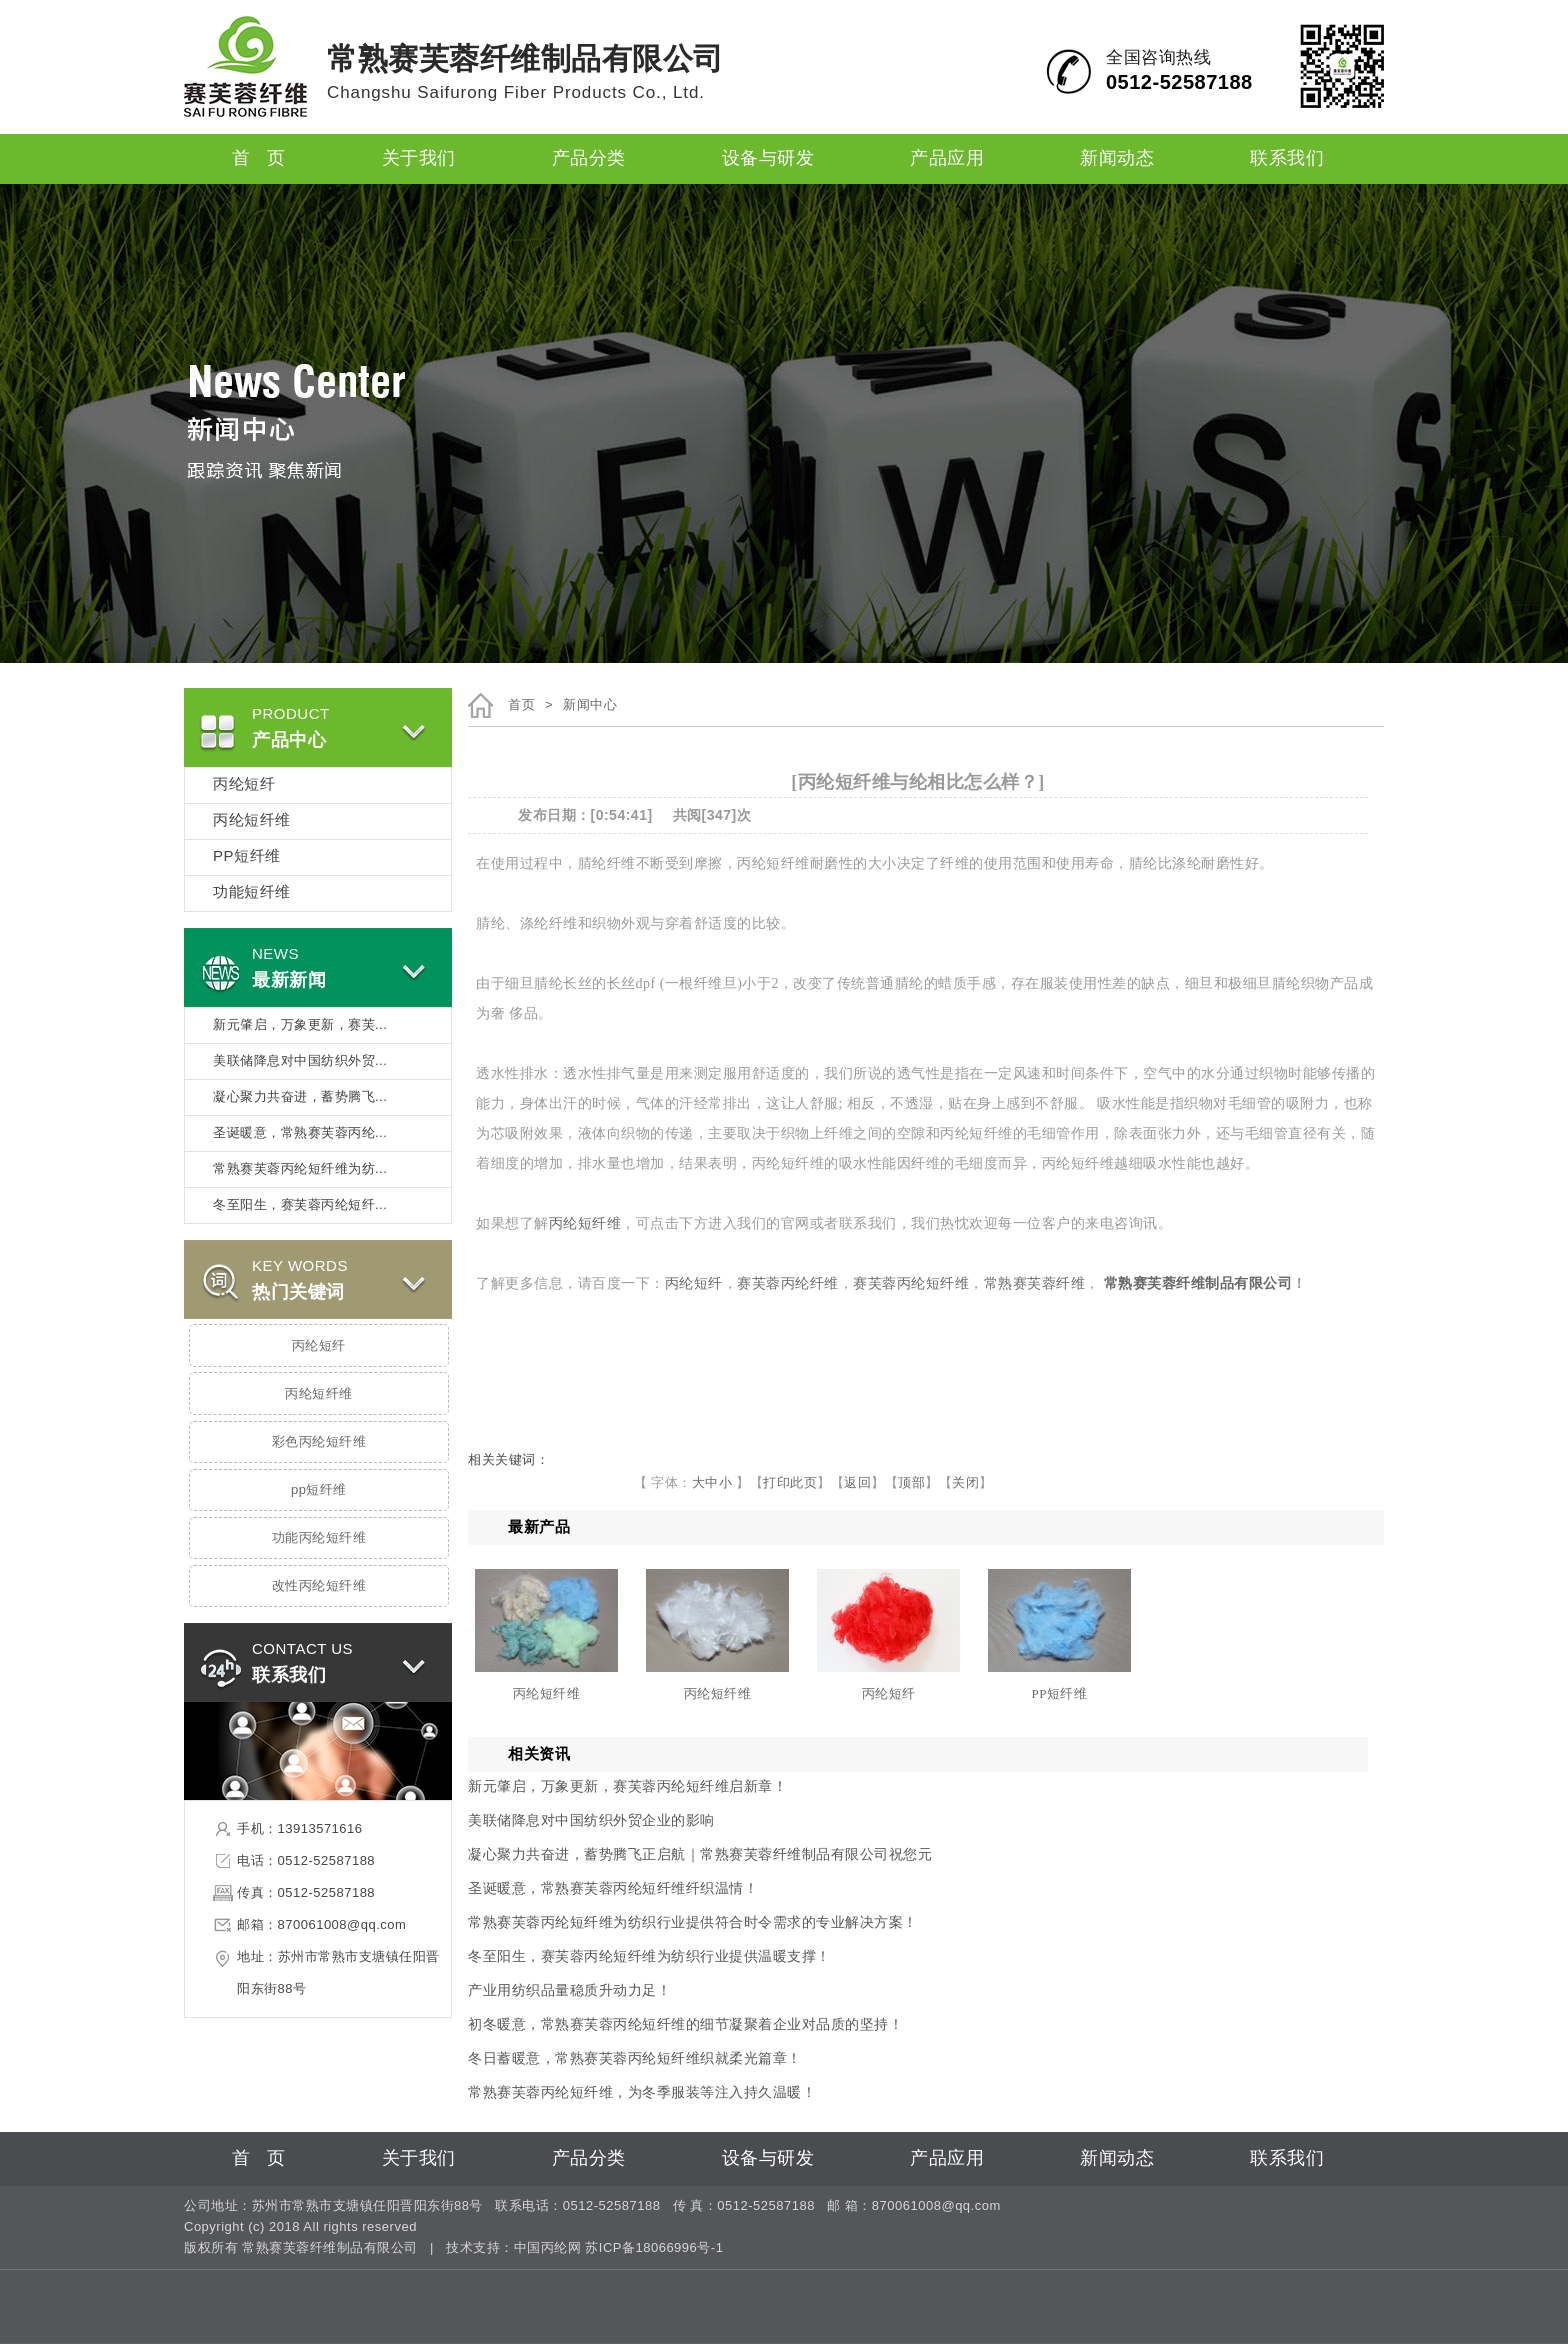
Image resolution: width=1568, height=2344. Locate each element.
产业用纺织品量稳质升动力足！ (569, 1990)
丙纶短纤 (244, 785)
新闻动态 (1117, 159)
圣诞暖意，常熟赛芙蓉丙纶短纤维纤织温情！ (613, 1888)
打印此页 (790, 1482)
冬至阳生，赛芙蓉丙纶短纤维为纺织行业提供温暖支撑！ (649, 1956)
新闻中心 (590, 705)
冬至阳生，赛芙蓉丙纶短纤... (300, 1205)
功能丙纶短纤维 (319, 1538)
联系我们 (1287, 159)
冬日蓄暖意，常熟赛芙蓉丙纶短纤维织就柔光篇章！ (635, 2058)
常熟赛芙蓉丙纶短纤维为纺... (300, 1169)
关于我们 (419, 159)
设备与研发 (768, 159)
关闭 (965, 1482)
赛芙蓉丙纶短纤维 (911, 1283)
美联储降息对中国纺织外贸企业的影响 (591, 1820)
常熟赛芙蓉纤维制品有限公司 (1198, 1283)
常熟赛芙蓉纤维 (1035, 1283)
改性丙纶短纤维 (319, 1586)
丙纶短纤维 (252, 821)
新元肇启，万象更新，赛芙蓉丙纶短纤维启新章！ (627, 1786)
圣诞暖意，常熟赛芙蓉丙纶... (300, 1133)
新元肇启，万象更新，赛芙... (300, 1025)
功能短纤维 (252, 893)
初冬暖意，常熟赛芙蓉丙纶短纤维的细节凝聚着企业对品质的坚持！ (685, 2024)
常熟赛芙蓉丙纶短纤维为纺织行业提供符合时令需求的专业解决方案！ (693, 1922)
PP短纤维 (247, 857)
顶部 (911, 1482)
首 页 (259, 159)
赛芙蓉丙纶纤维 (788, 1283)
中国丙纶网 (548, 2248)
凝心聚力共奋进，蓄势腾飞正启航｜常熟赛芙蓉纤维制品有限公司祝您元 (700, 1854)
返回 (857, 1482)
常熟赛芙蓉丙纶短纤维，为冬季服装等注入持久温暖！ (642, 2092)
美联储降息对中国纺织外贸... (300, 1061)
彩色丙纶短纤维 (319, 1442)
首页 (521, 705)
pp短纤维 (319, 1490)
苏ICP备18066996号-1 (654, 2248)
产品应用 (947, 159)
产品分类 (589, 159)
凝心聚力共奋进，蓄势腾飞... (300, 1097)
